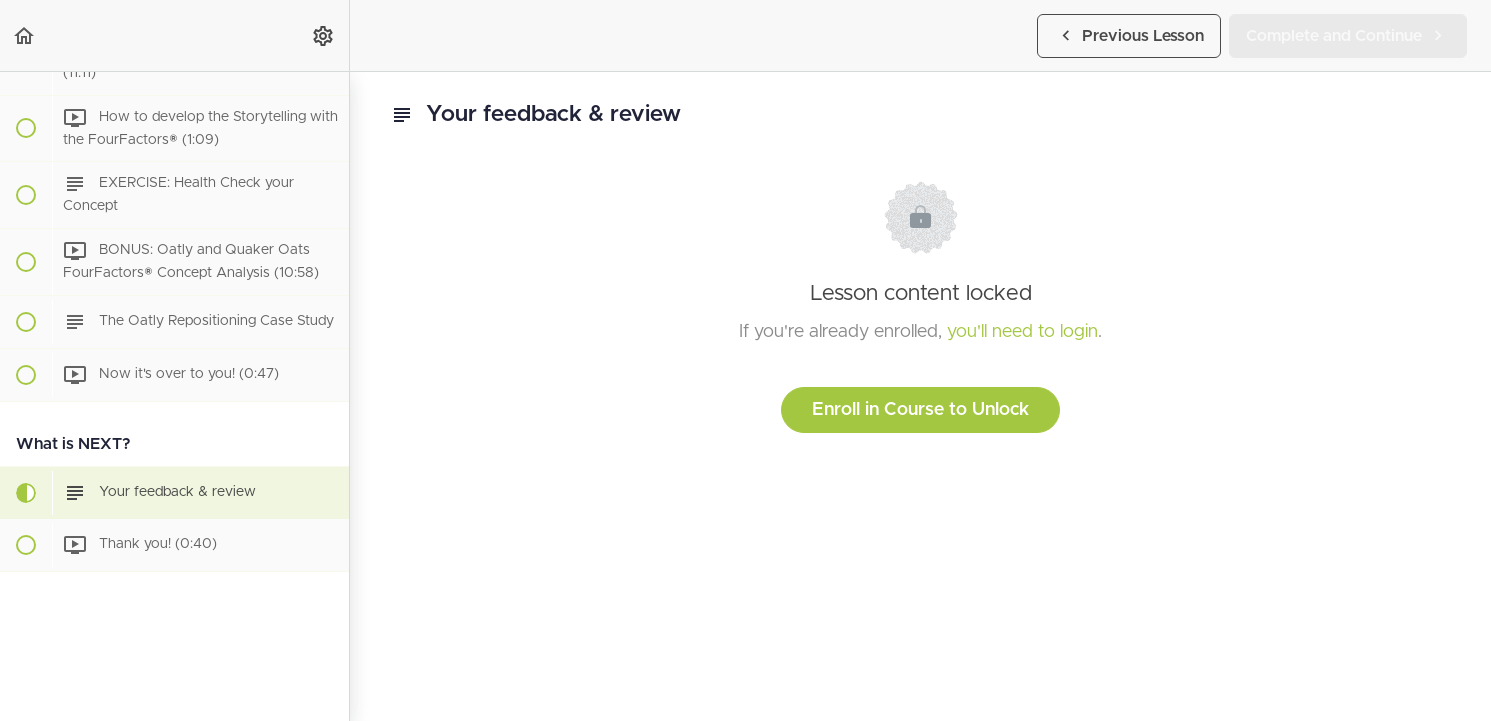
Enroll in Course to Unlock (920, 410)
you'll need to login (1022, 332)
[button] (25, 35)
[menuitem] (324, 35)
